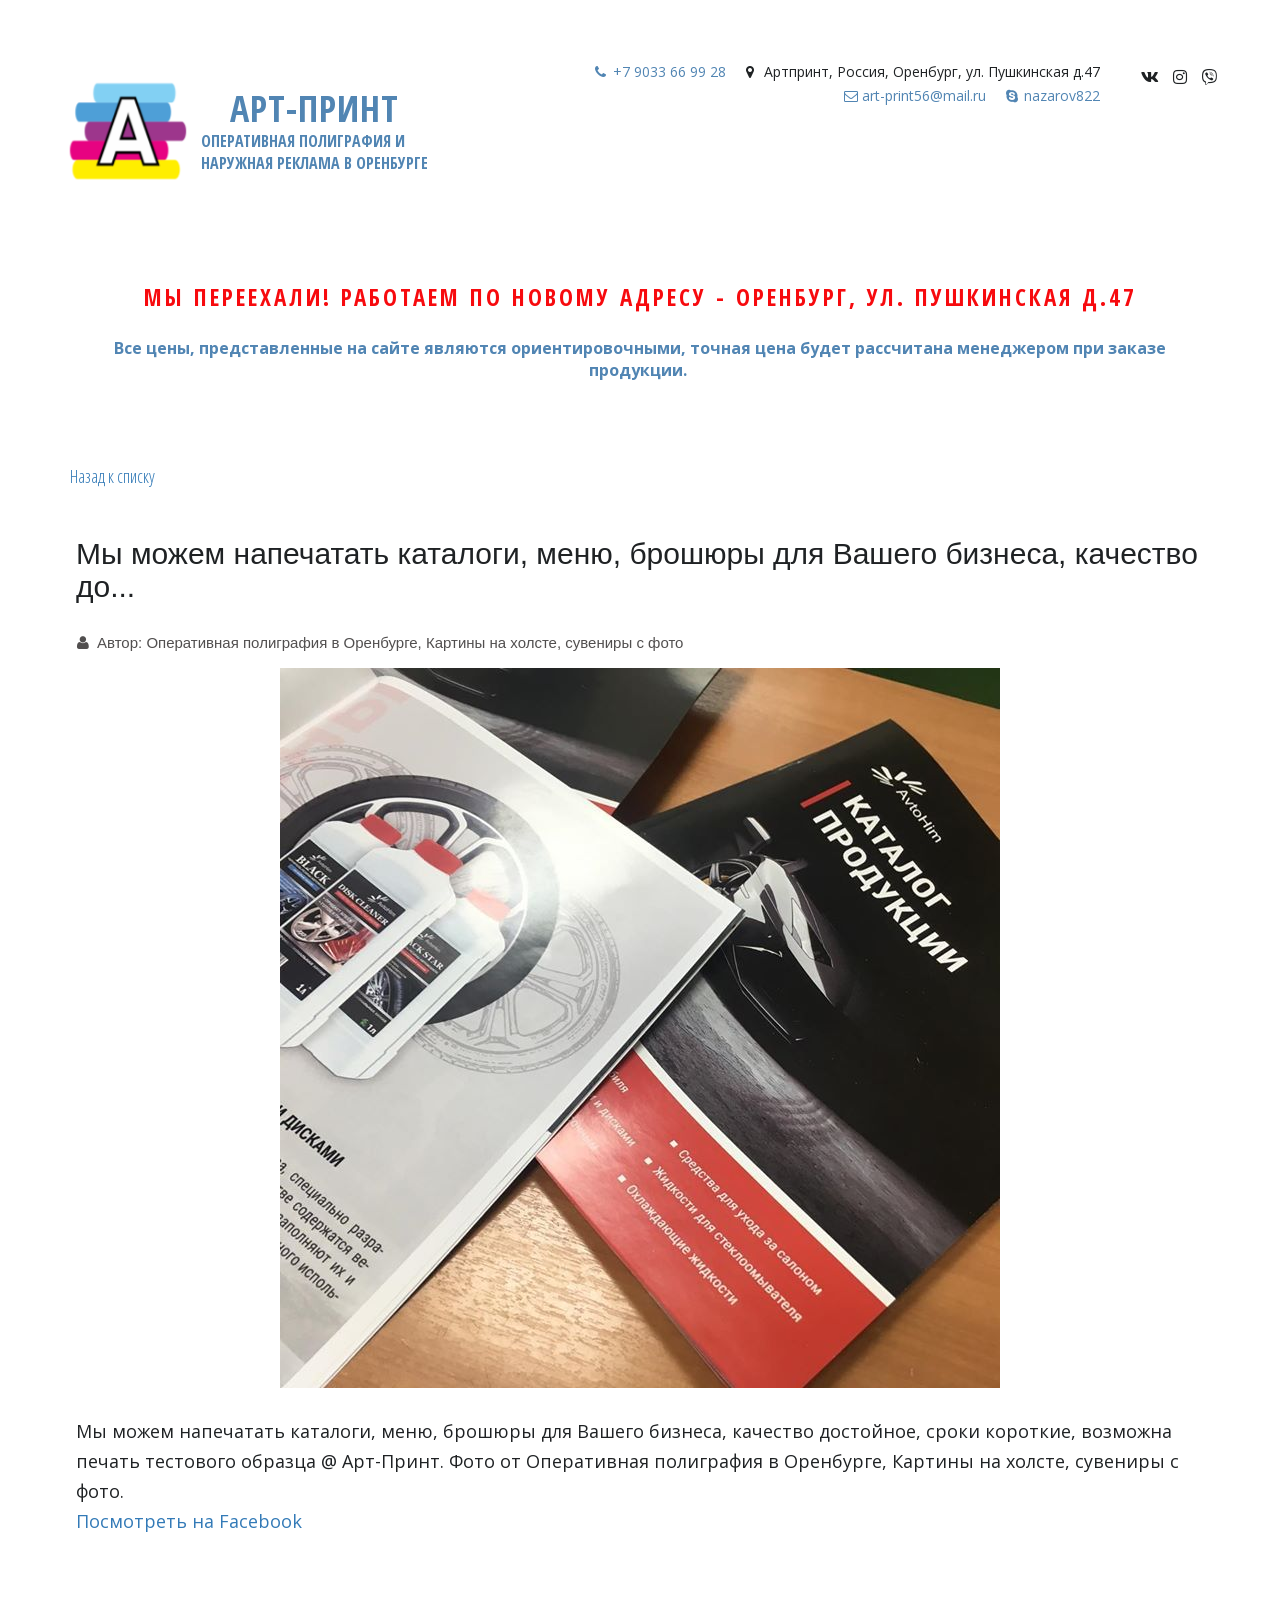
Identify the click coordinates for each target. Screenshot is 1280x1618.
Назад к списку (112, 476)
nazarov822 (1062, 95)
